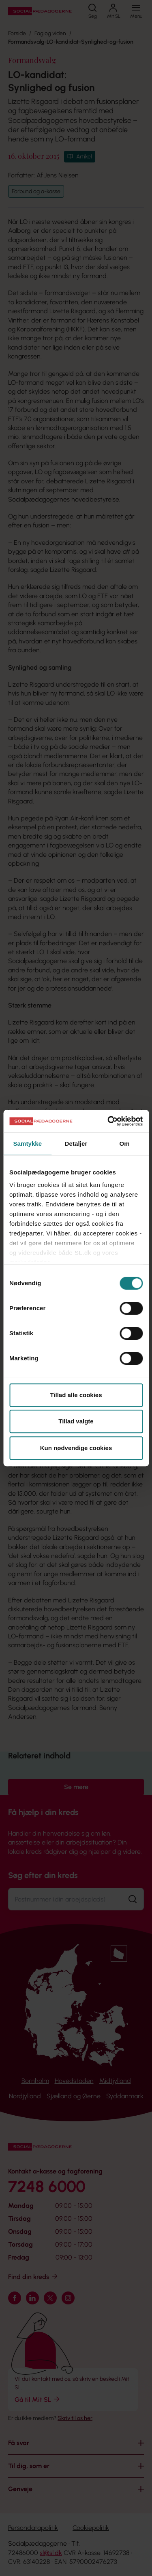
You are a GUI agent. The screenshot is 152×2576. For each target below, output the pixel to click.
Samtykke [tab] (27, 1143)
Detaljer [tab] (76, 1143)
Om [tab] (125, 1143)
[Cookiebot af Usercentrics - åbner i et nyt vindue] (108, 1121)
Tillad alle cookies (76, 1394)
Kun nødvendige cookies (76, 1447)
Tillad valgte (75, 1421)
